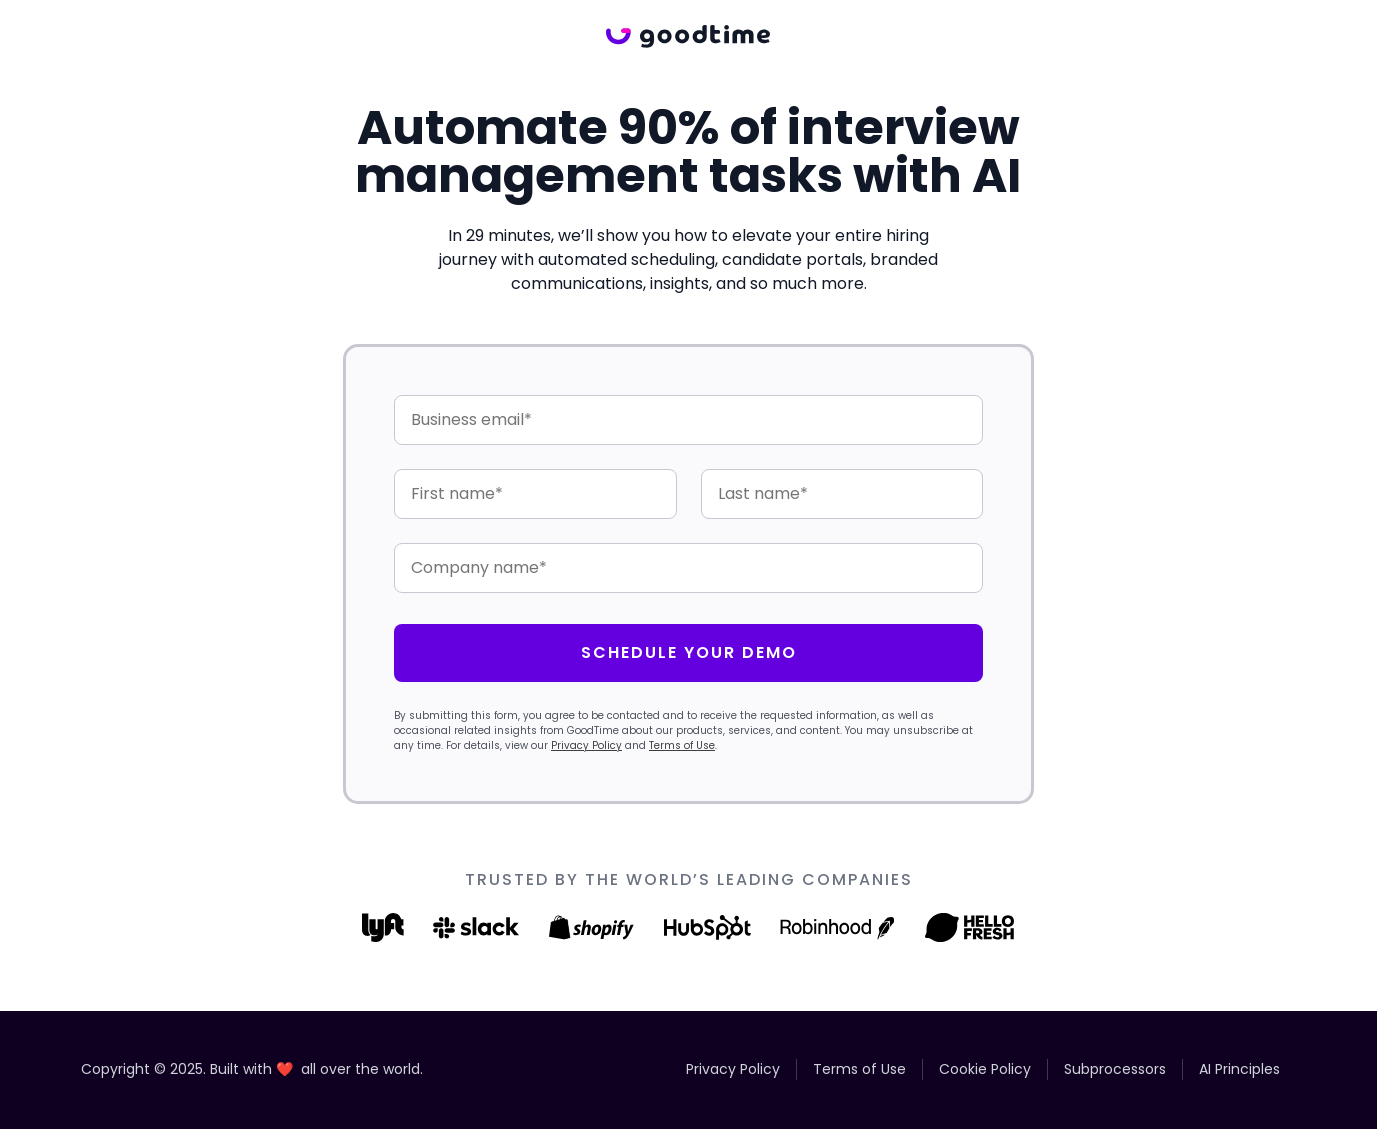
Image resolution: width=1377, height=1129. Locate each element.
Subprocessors (1115, 1069)
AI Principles (1239, 1069)
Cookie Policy (985, 1069)
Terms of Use (682, 745)
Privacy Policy (586, 745)
